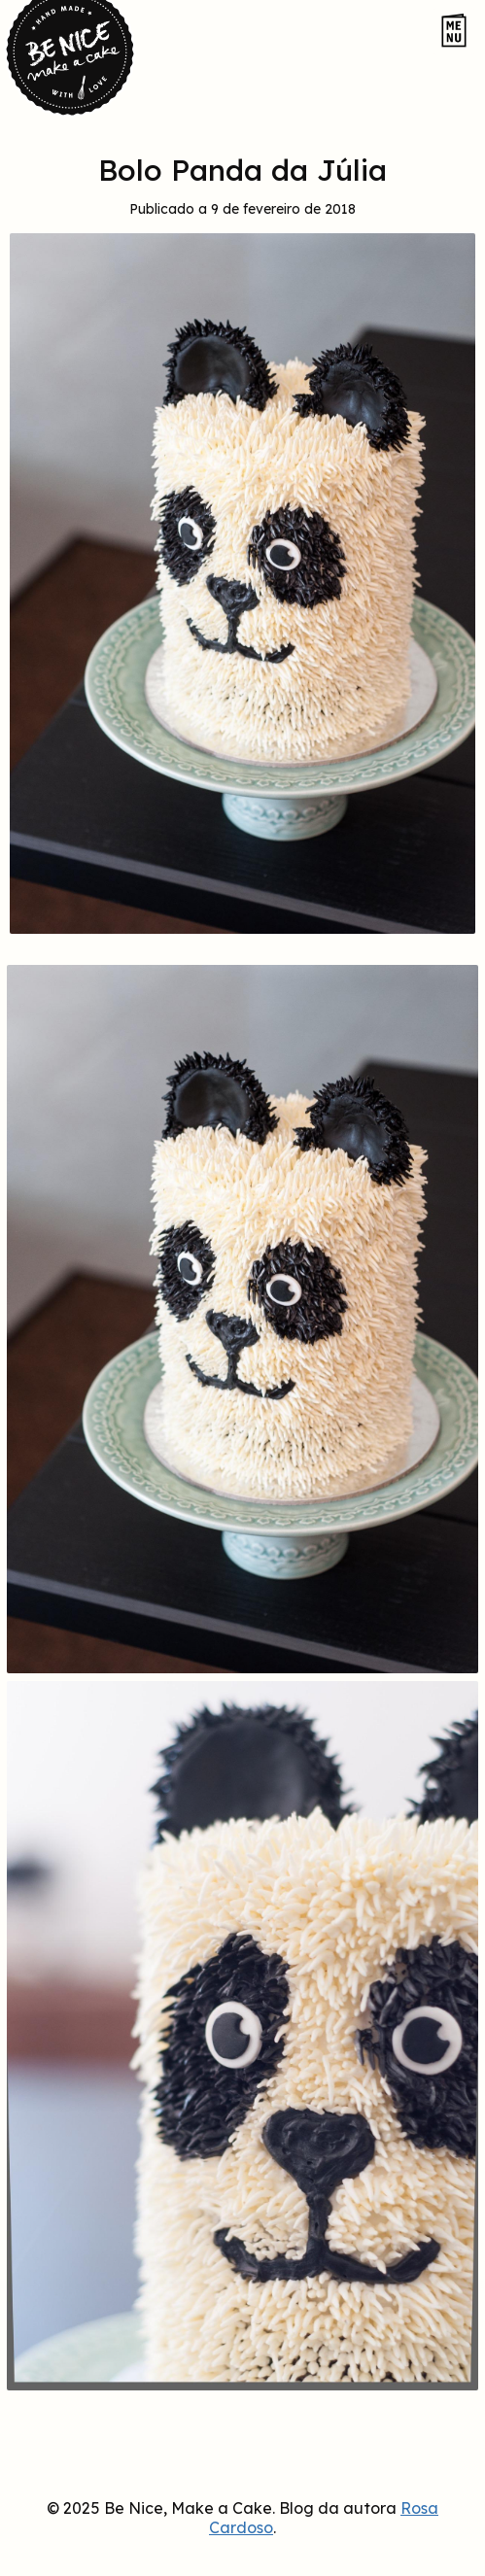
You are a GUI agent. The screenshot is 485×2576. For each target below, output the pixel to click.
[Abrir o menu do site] (454, 31)
